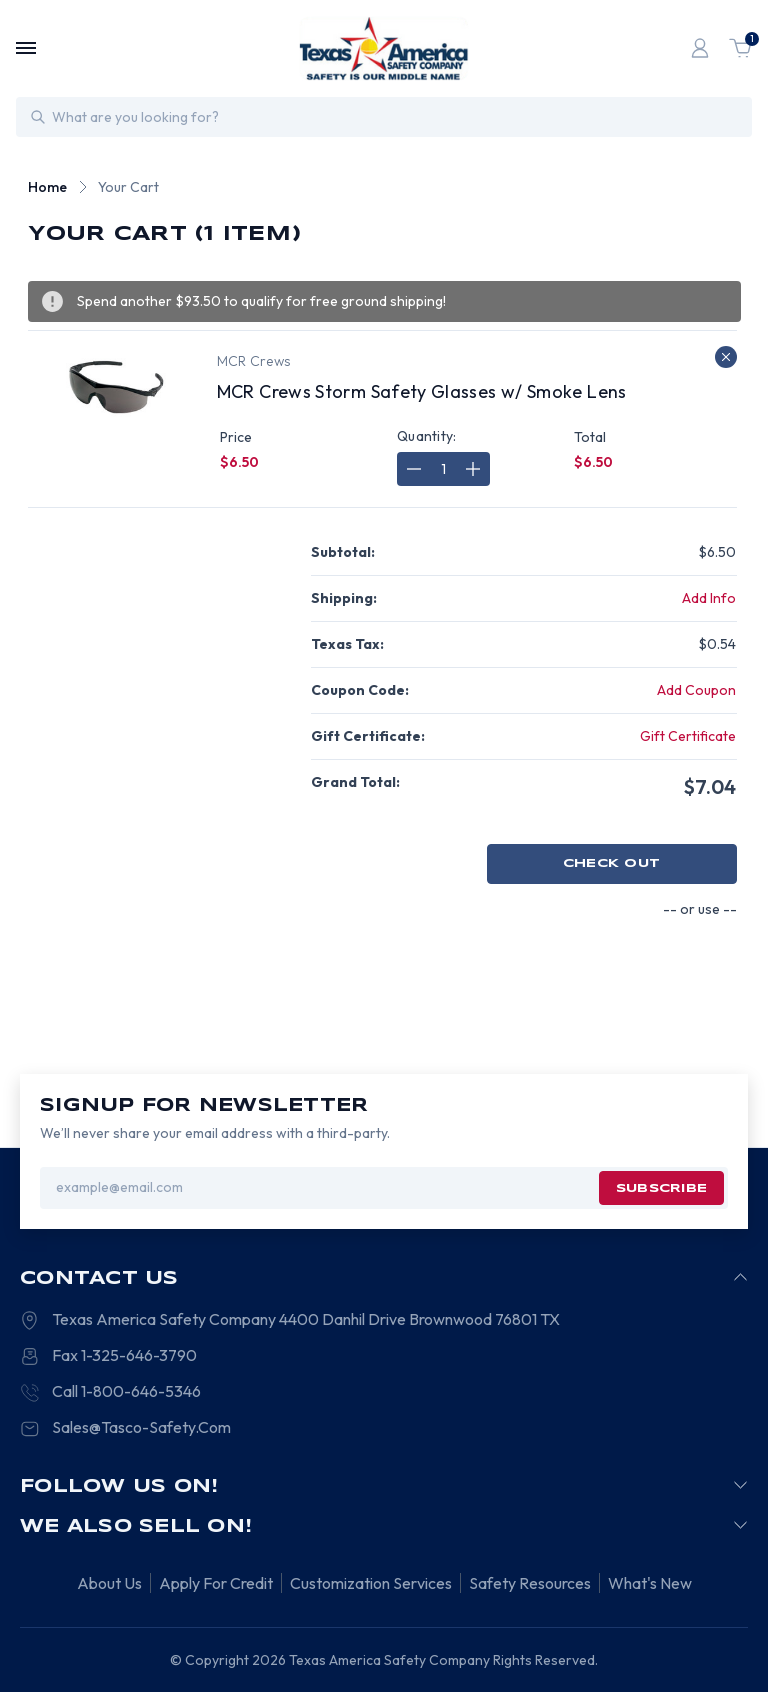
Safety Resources (530, 1583)
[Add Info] (709, 598)
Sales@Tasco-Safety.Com (141, 1427)
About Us (109, 1583)
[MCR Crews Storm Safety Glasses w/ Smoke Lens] (443, 469)
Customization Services (371, 1583)
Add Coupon (696, 690)
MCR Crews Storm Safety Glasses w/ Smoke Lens (422, 391)
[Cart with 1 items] (740, 48)
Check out (611, 863)
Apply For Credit (216, 1583)
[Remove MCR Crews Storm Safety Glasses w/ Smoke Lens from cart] (726, 357)
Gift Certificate (688, 736)
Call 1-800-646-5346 (126, 1391)
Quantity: (427, 436)
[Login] (700, 48)
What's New (650, 1583)
